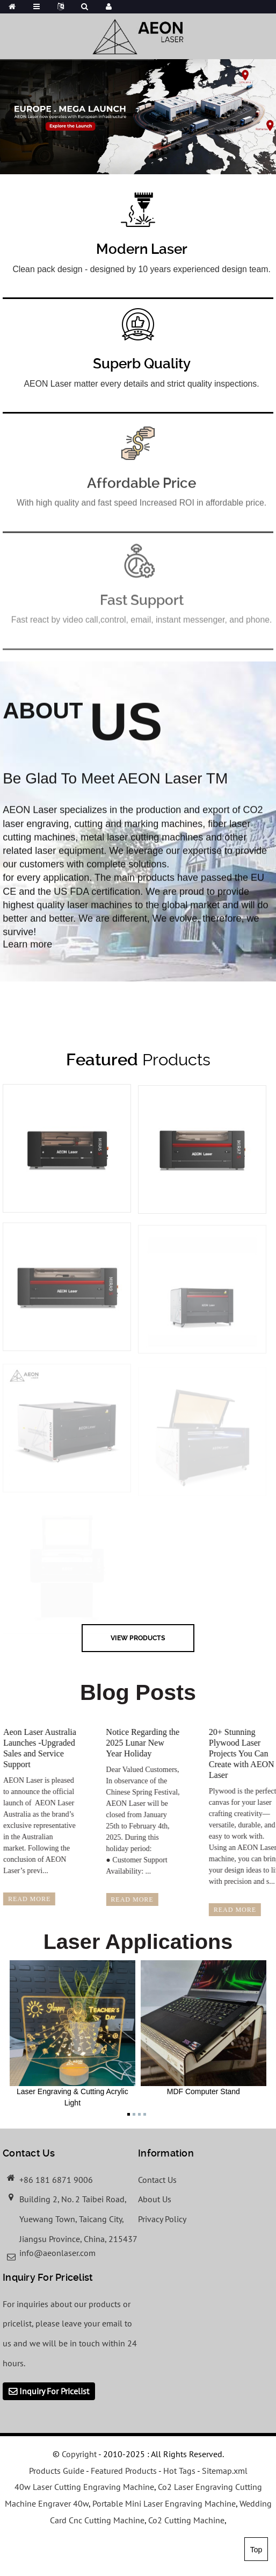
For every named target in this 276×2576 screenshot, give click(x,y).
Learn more (27, 958)
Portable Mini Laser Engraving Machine (164, 2503)
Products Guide (56, 2470)
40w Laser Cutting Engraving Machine (84, 2486)
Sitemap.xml (225, 2470)
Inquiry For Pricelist (54, 2391)
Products (138, 1059)
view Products (138, 1638)
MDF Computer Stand (203, 2028)
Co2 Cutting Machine (186, 2520)
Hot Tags (179, 2470)
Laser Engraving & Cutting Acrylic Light (72, 2033)
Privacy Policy (162, 2219)
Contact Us (157, 2179)
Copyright (78, 2454)
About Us (154, 2199)
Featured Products (124, 2470)
